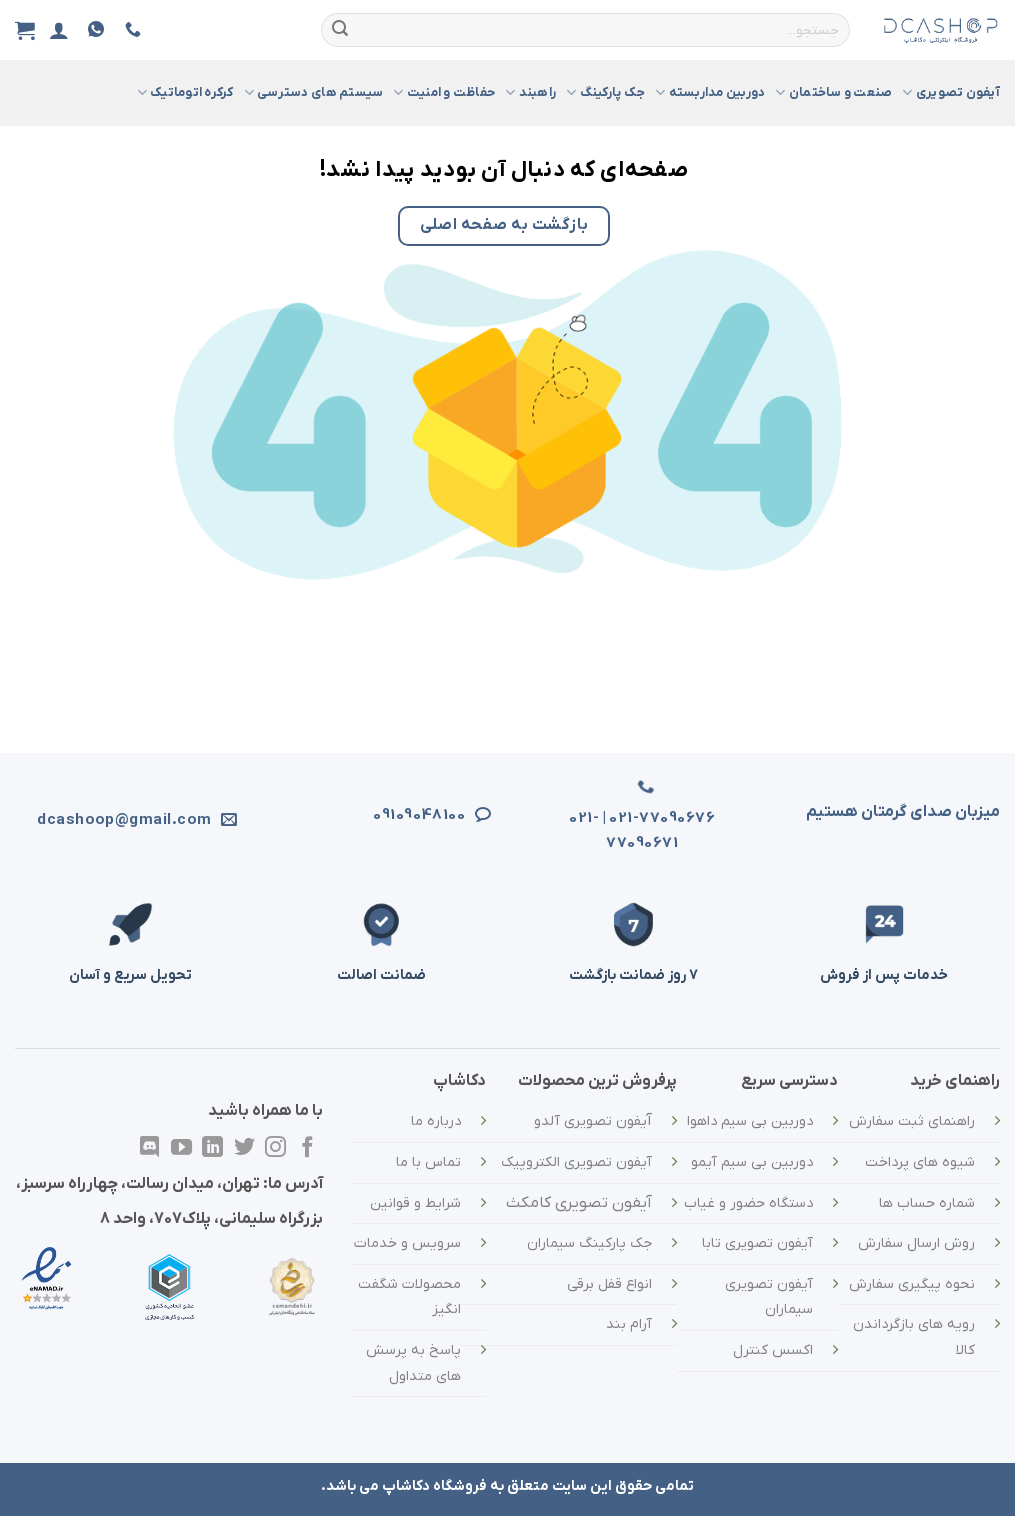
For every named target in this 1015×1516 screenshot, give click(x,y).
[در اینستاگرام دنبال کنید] (275, 1148)
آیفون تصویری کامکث (579, 1203)
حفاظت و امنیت (444, 92)
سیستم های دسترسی (314, 92)
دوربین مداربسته (710, 92)
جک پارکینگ (605, 92)
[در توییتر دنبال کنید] (244, 1148)
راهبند (530, 92)
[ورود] (59, 30)
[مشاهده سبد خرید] (25, 30)
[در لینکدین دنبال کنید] (212, 1148)
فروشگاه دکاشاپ (434, 1486)
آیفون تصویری (951, 92)
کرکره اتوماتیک (185, 92)
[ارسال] (340, 30)
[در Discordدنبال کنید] (149, 1148)
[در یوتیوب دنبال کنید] (180, 1148)
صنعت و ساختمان (833, 92)
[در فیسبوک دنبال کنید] (307, 1148)
